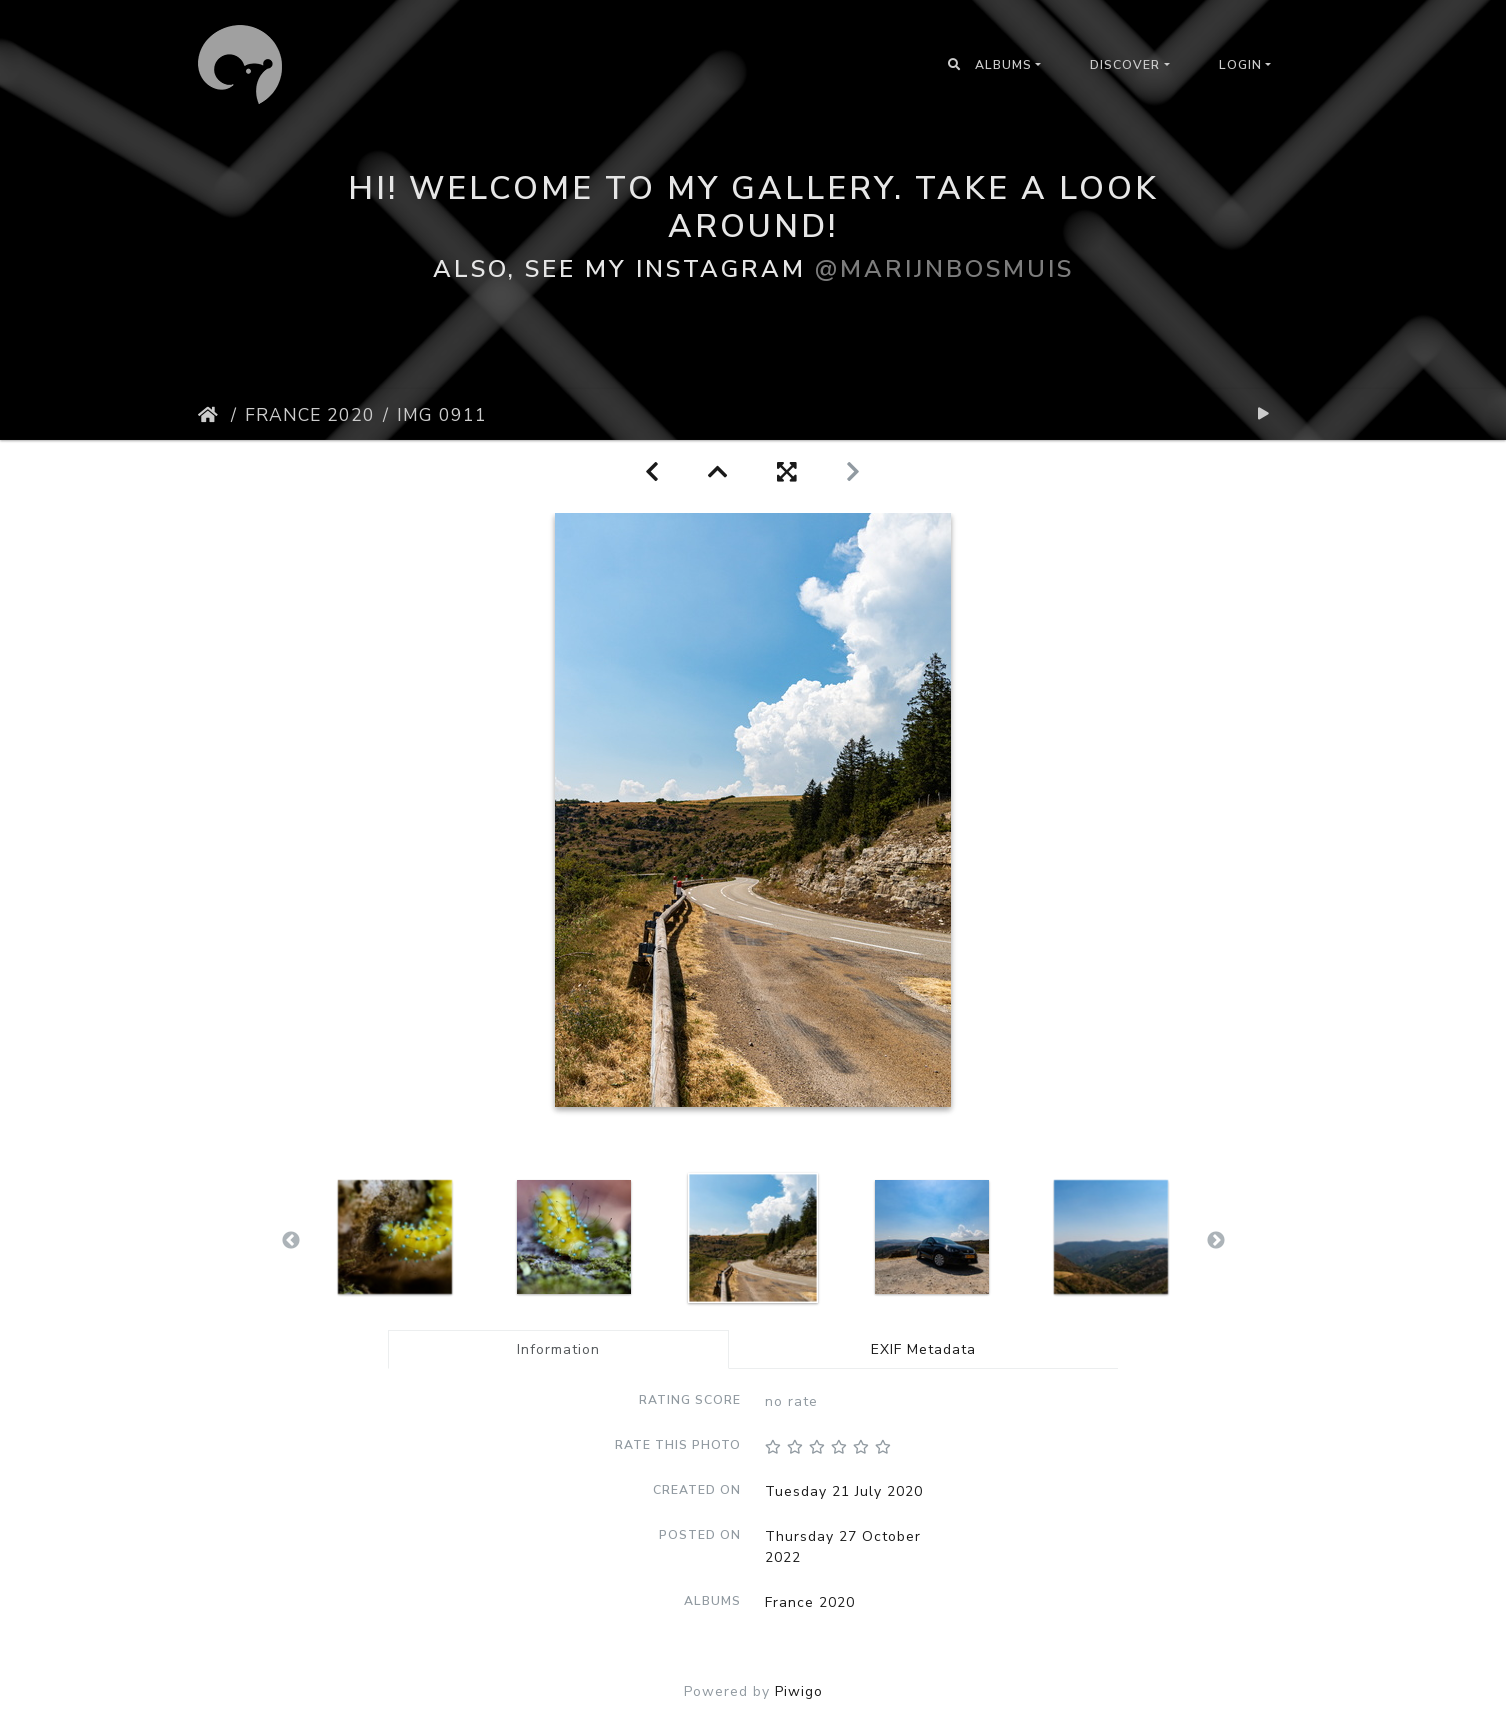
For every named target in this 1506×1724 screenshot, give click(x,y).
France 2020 (310, 415)
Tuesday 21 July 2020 (844, 1491)
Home (210, 415)
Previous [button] (291, 1241)
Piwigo (799, 1691)
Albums (1003, 65)
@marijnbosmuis (944, 268)
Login (1240, 65)
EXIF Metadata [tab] (923, 1349)
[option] (395, 1237)
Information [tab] (558, 1349)
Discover (1125, 65)
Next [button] (1216, 1241)
